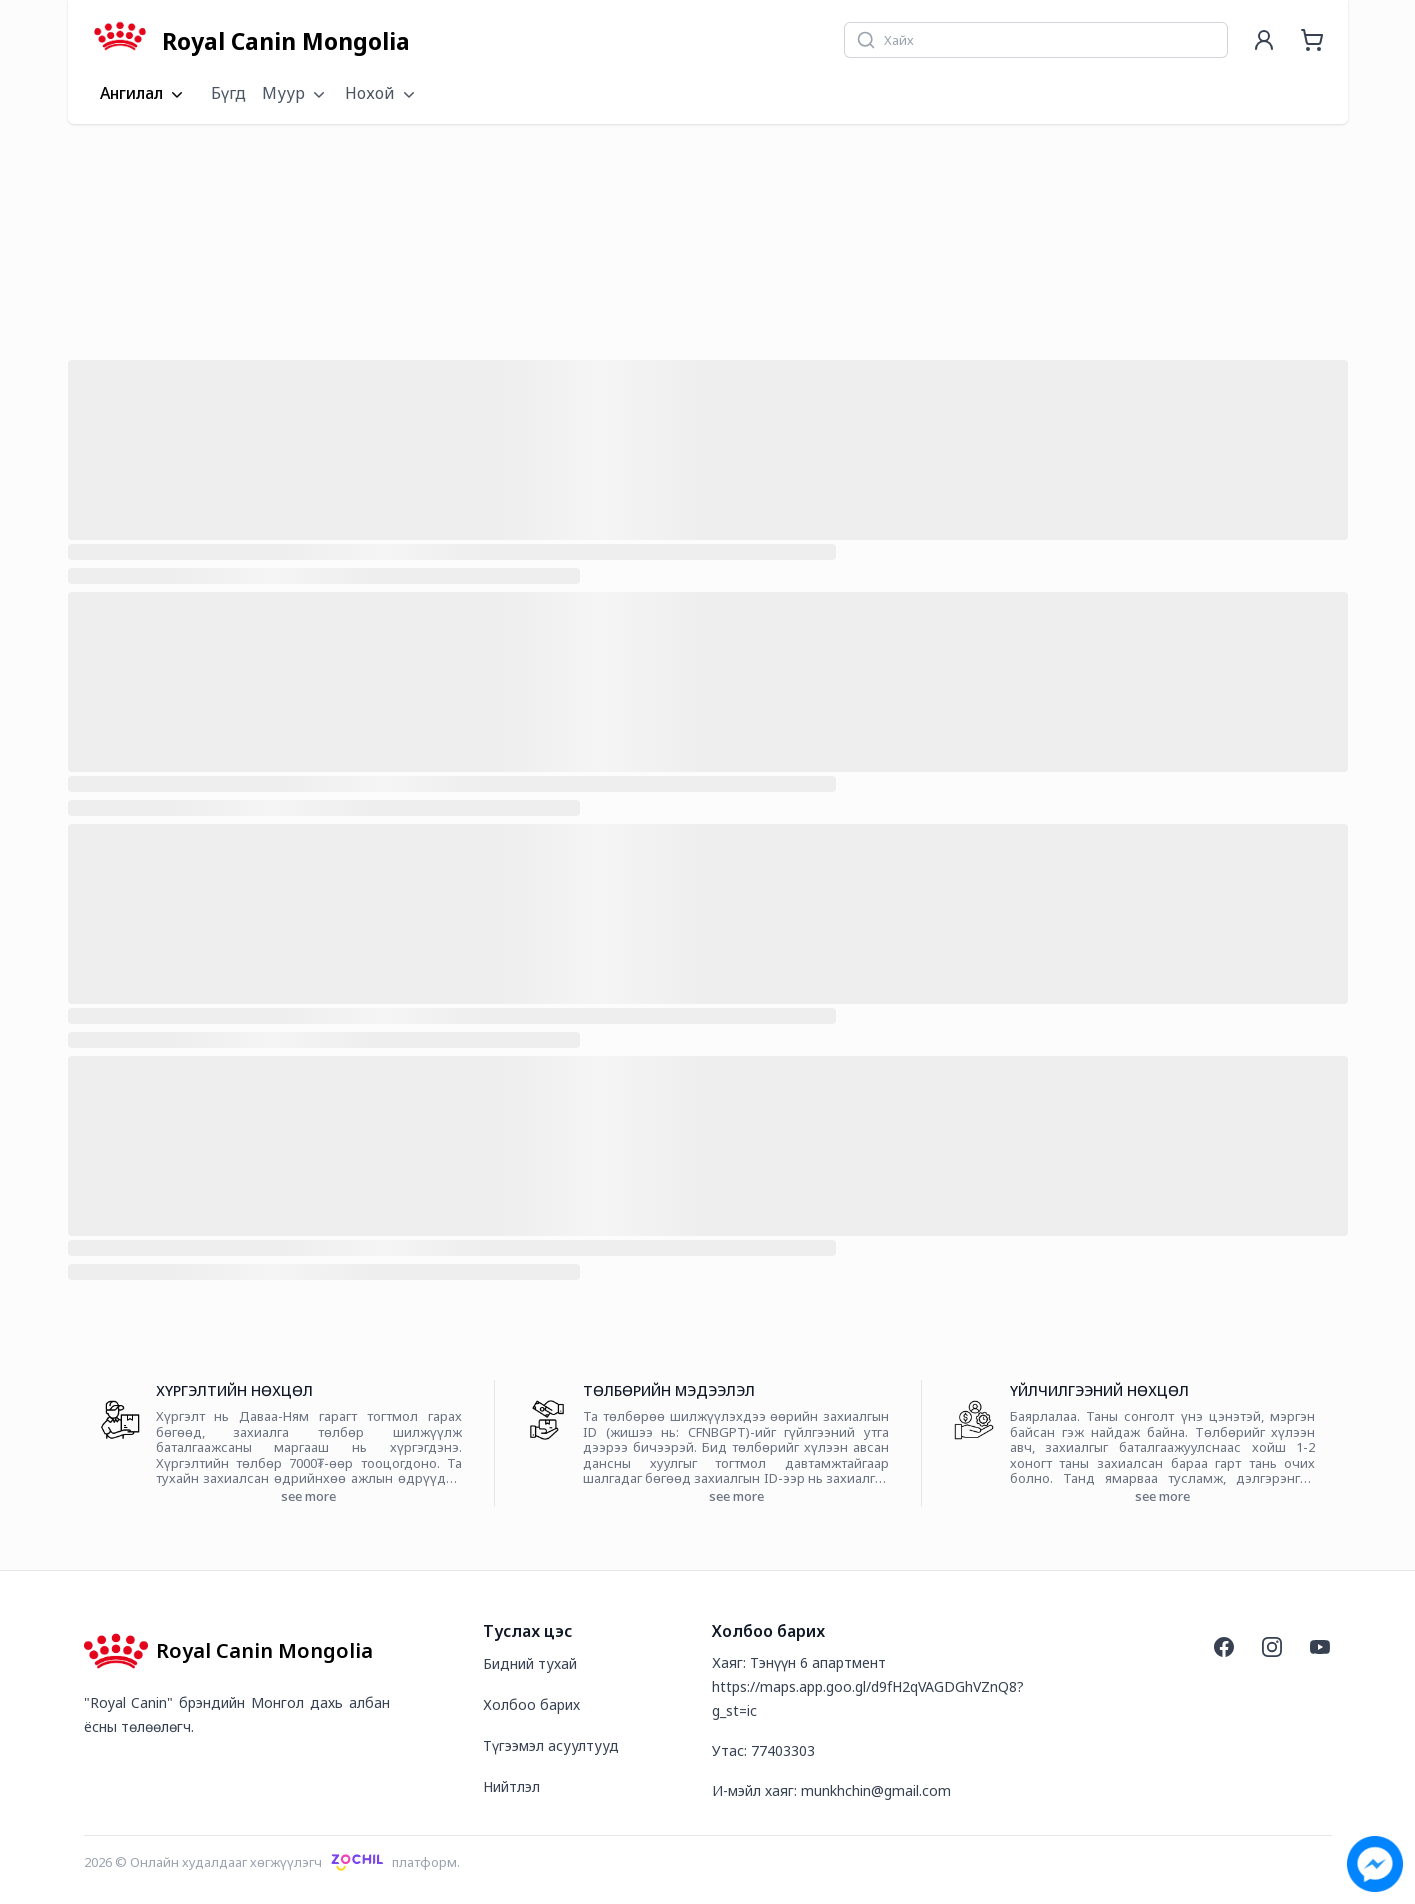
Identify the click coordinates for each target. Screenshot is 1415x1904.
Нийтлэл (511, 1786)
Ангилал (143, 94)
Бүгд (228, 93)
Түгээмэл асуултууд (551, 1745)
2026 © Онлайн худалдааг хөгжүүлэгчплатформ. (272, 1862)
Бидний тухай (530, 1663)
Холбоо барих (531, 1704)
